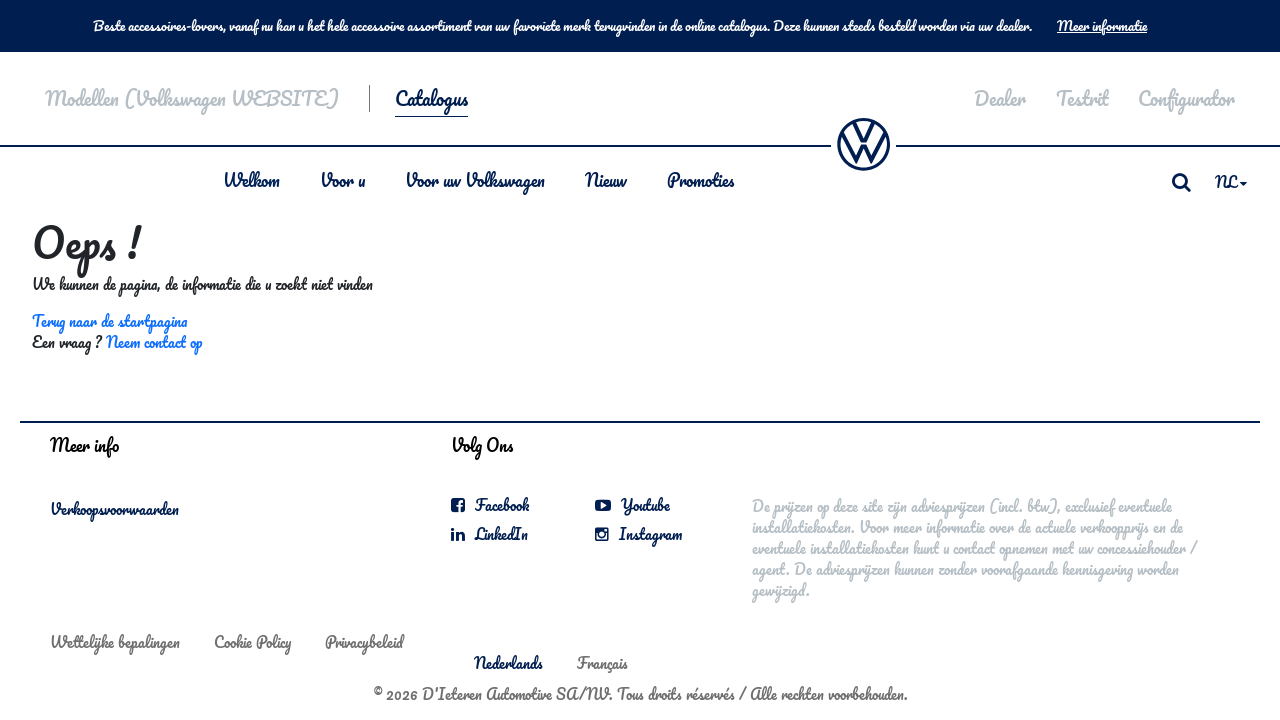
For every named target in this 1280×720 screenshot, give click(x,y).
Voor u (342, 180)
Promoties (700, 180)
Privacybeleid (364, 642)
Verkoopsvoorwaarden (114, 509)
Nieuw (606, 180)
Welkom (251, 180)
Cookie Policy (252, 642)
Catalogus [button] (431, 98)
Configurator (1186, 98)
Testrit (1082, 98)
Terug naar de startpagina (109, 321)
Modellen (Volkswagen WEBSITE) (192, 98)
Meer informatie (1102, 26)
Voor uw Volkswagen (475, 180)
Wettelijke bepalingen (115, 642)
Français (602, 663)
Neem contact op (154, 342)
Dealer (1000, 98)
